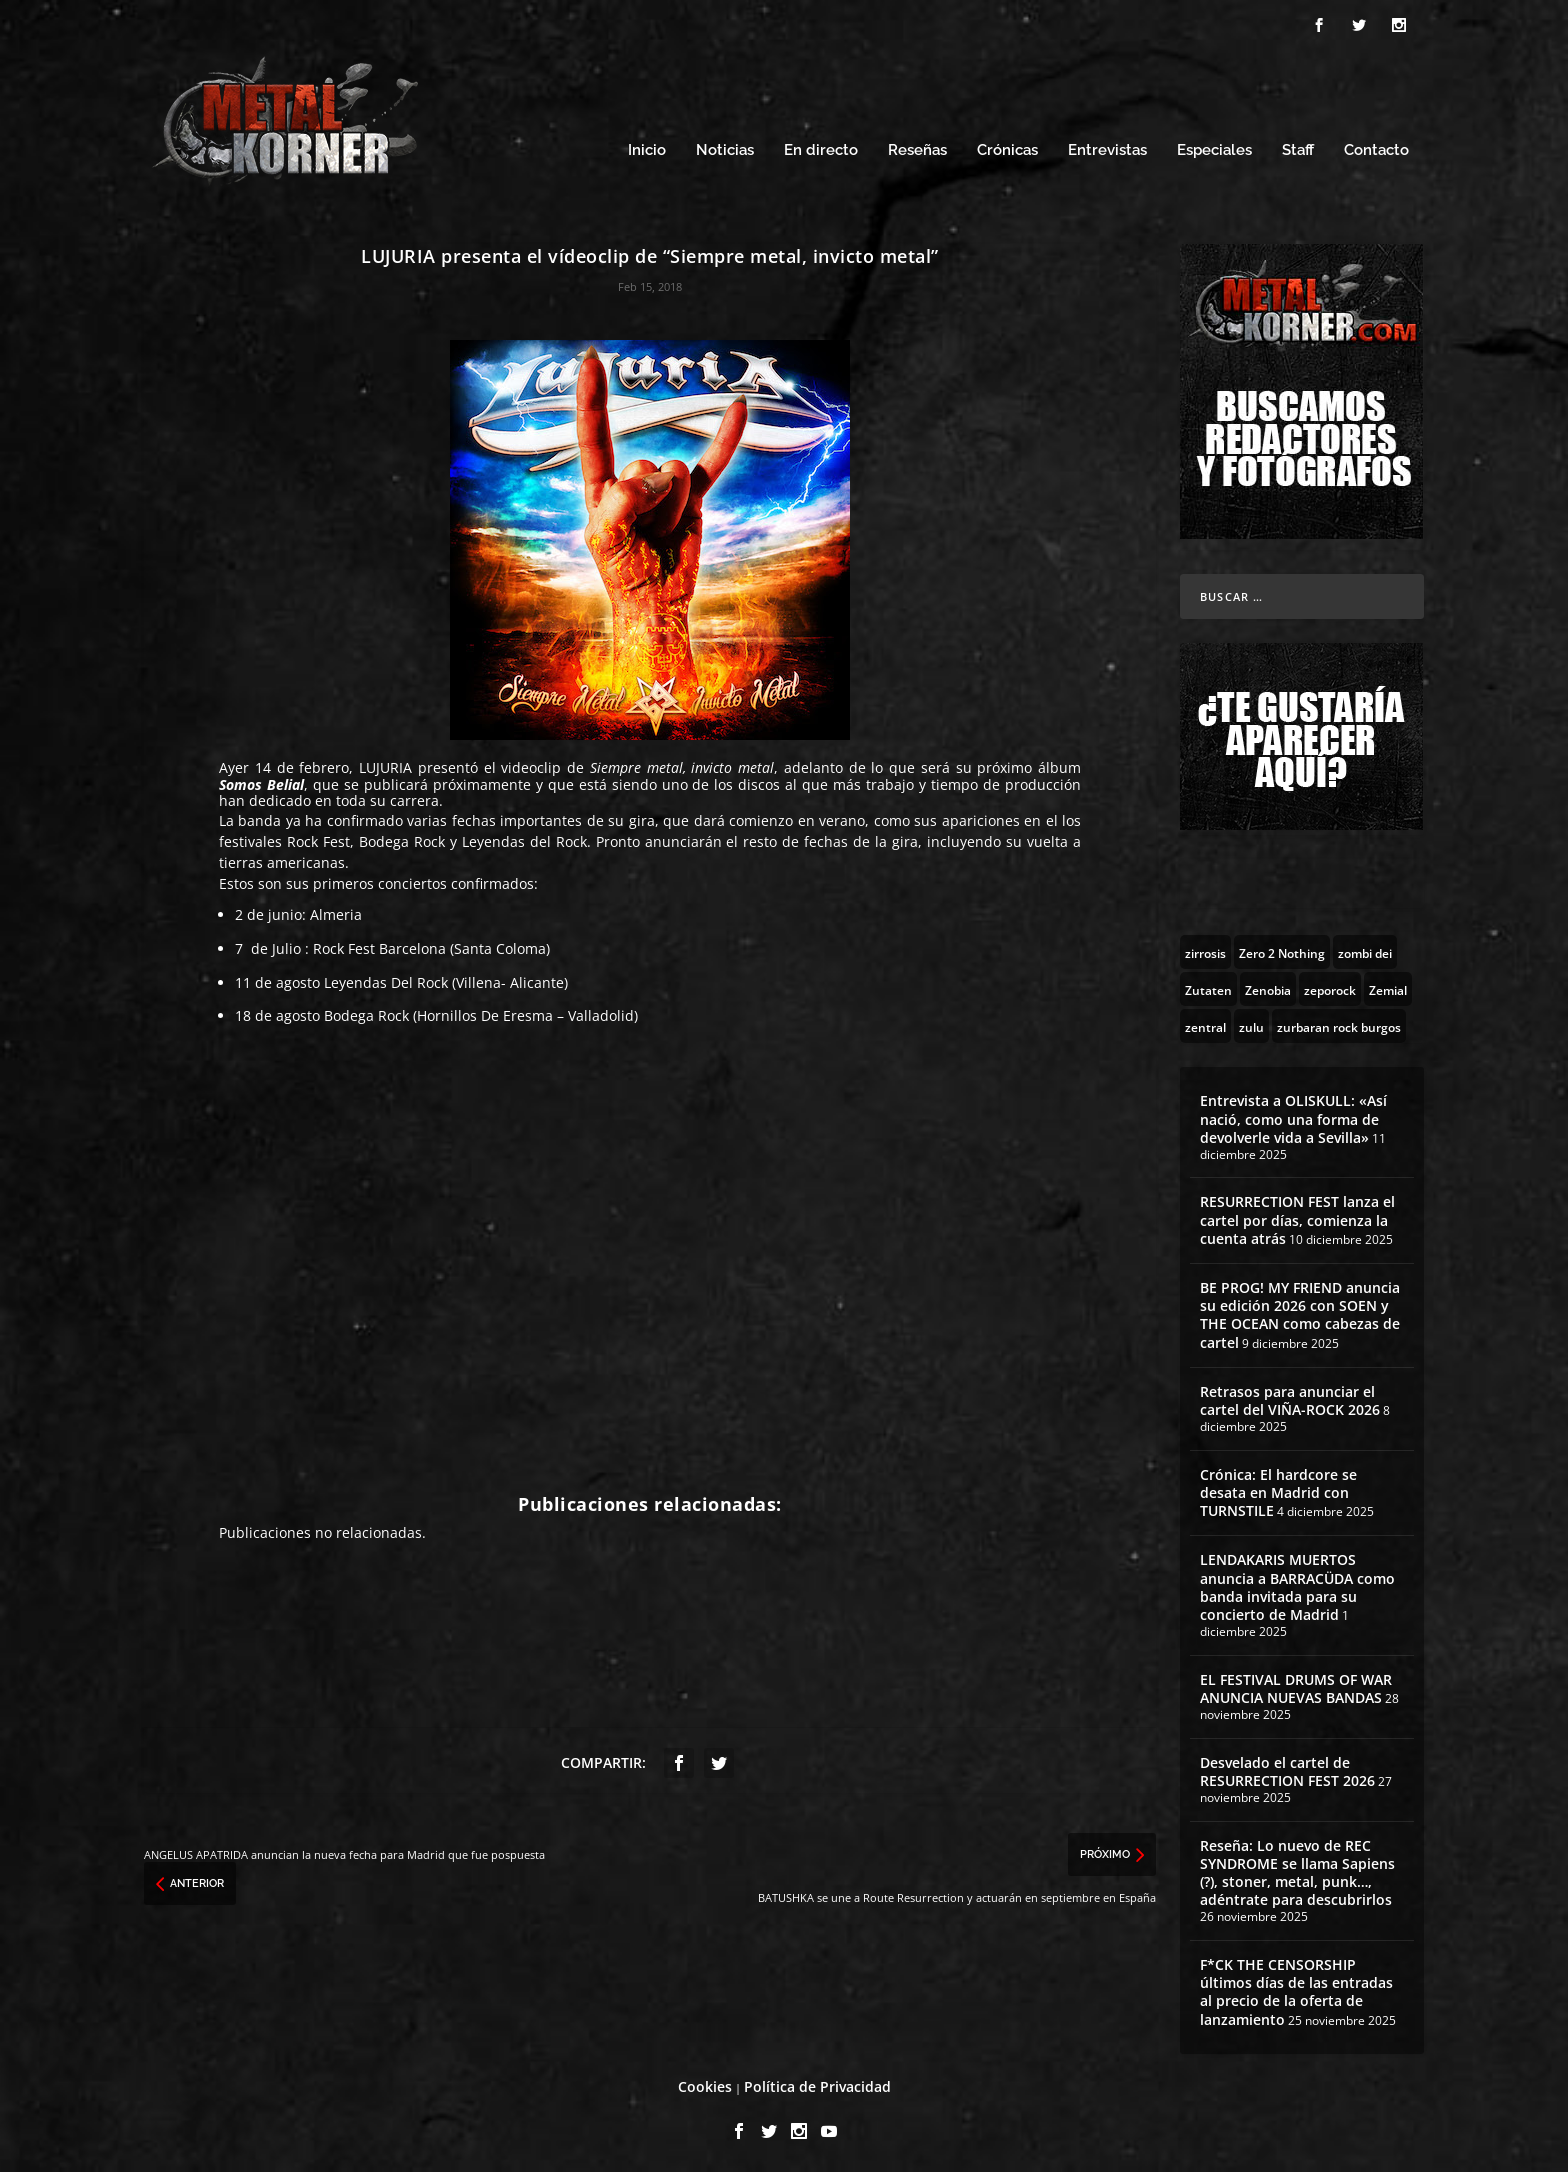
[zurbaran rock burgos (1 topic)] (1339, 1023)
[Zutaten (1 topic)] (1208, 986)
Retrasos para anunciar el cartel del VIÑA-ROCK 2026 (1290, 1397)
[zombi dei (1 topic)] (1365, 949)
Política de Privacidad (817, 2083)
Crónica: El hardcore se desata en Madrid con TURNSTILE (1278, 1489)
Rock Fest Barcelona (379, 945)
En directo (821, 147)
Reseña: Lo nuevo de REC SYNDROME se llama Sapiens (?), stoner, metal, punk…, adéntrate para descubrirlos (1297, 1870)
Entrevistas (1107, 147)
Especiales (1214, 147)
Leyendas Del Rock (386, 979)
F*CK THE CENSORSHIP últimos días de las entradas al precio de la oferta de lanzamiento (1296, 1989)
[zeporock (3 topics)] (1330, 986)
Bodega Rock (366, 1012)
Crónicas (1007, 147)
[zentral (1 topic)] (1205, 1023)
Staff (1298, 147)
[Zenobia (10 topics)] (1268, 986)
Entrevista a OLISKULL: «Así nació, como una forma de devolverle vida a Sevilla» (1293, 1115)
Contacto (1376, 147)
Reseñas (917, 147)
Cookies (705, 2083)
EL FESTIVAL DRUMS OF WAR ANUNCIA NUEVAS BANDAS (1296, 1685)
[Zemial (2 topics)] (1388, 986)
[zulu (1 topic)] (1251, 1023)
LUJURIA (385, 764)
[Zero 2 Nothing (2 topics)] (1282, 949)
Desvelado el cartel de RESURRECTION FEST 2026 (1287, 1768)
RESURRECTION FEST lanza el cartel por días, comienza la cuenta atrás (1297, 1216)
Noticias (725, 147)
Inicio (647, 147)
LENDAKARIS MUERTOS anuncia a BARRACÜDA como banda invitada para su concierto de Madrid (1297, 1584)
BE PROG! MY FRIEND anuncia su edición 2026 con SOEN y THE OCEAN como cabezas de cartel (1300, 1312)
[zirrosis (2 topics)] (1205, 949)
